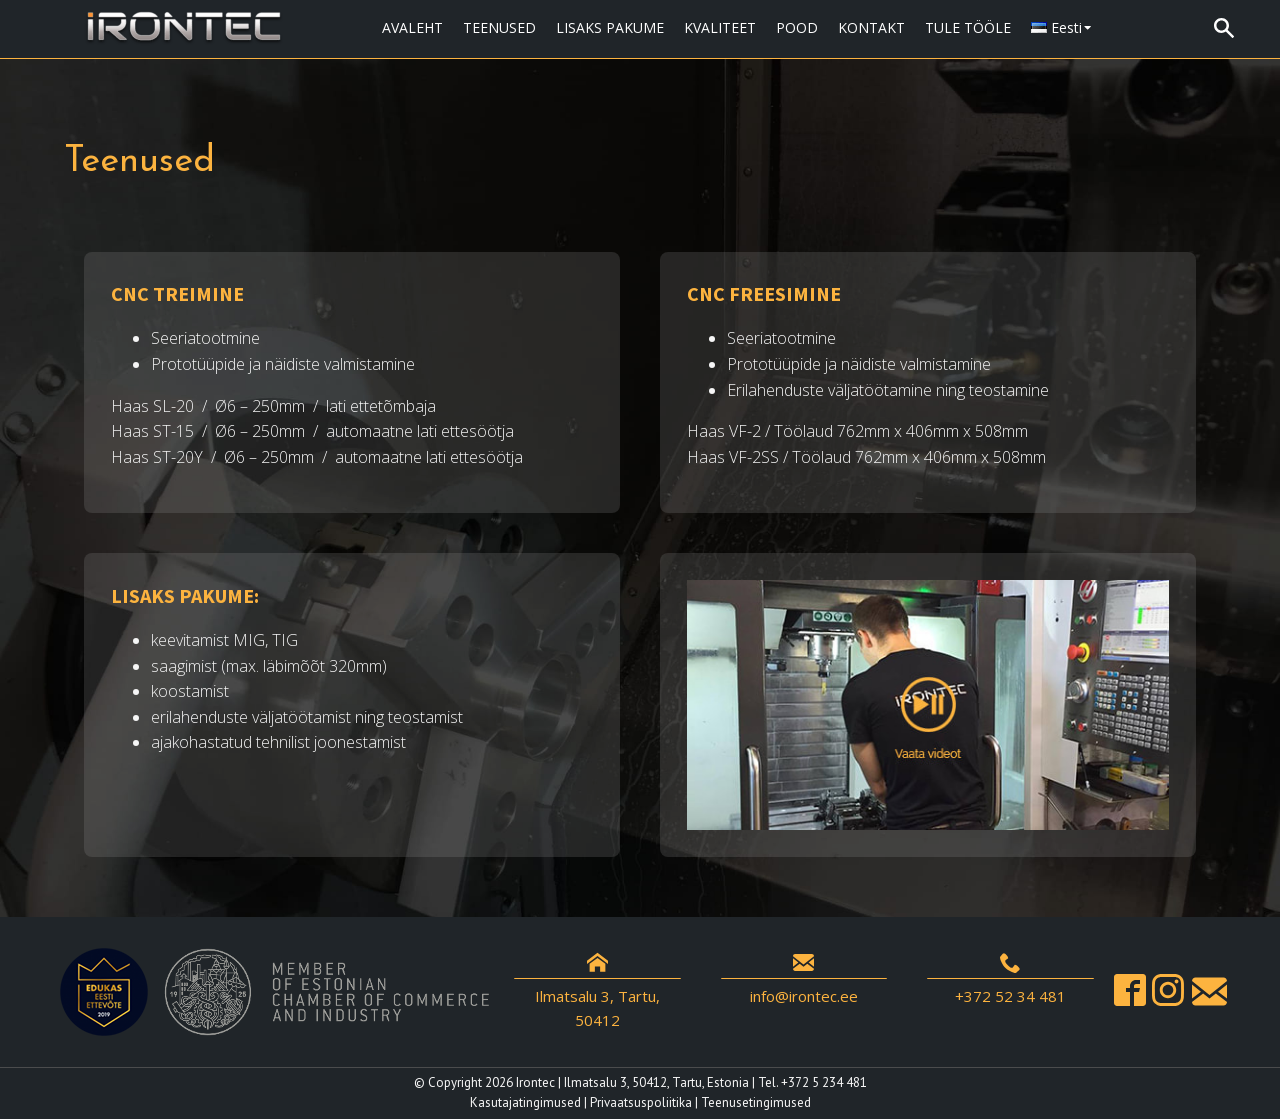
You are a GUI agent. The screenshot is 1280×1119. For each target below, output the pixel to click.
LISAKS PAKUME (610, 27)
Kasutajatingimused (525, 1102)
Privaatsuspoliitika (641, 1102)
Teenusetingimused (756, 1102)
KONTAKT (871, 27)
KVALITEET (720, 27)
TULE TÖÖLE (968, 27)
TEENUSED (499, 27)
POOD (797, 27)
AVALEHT (412, 27)
